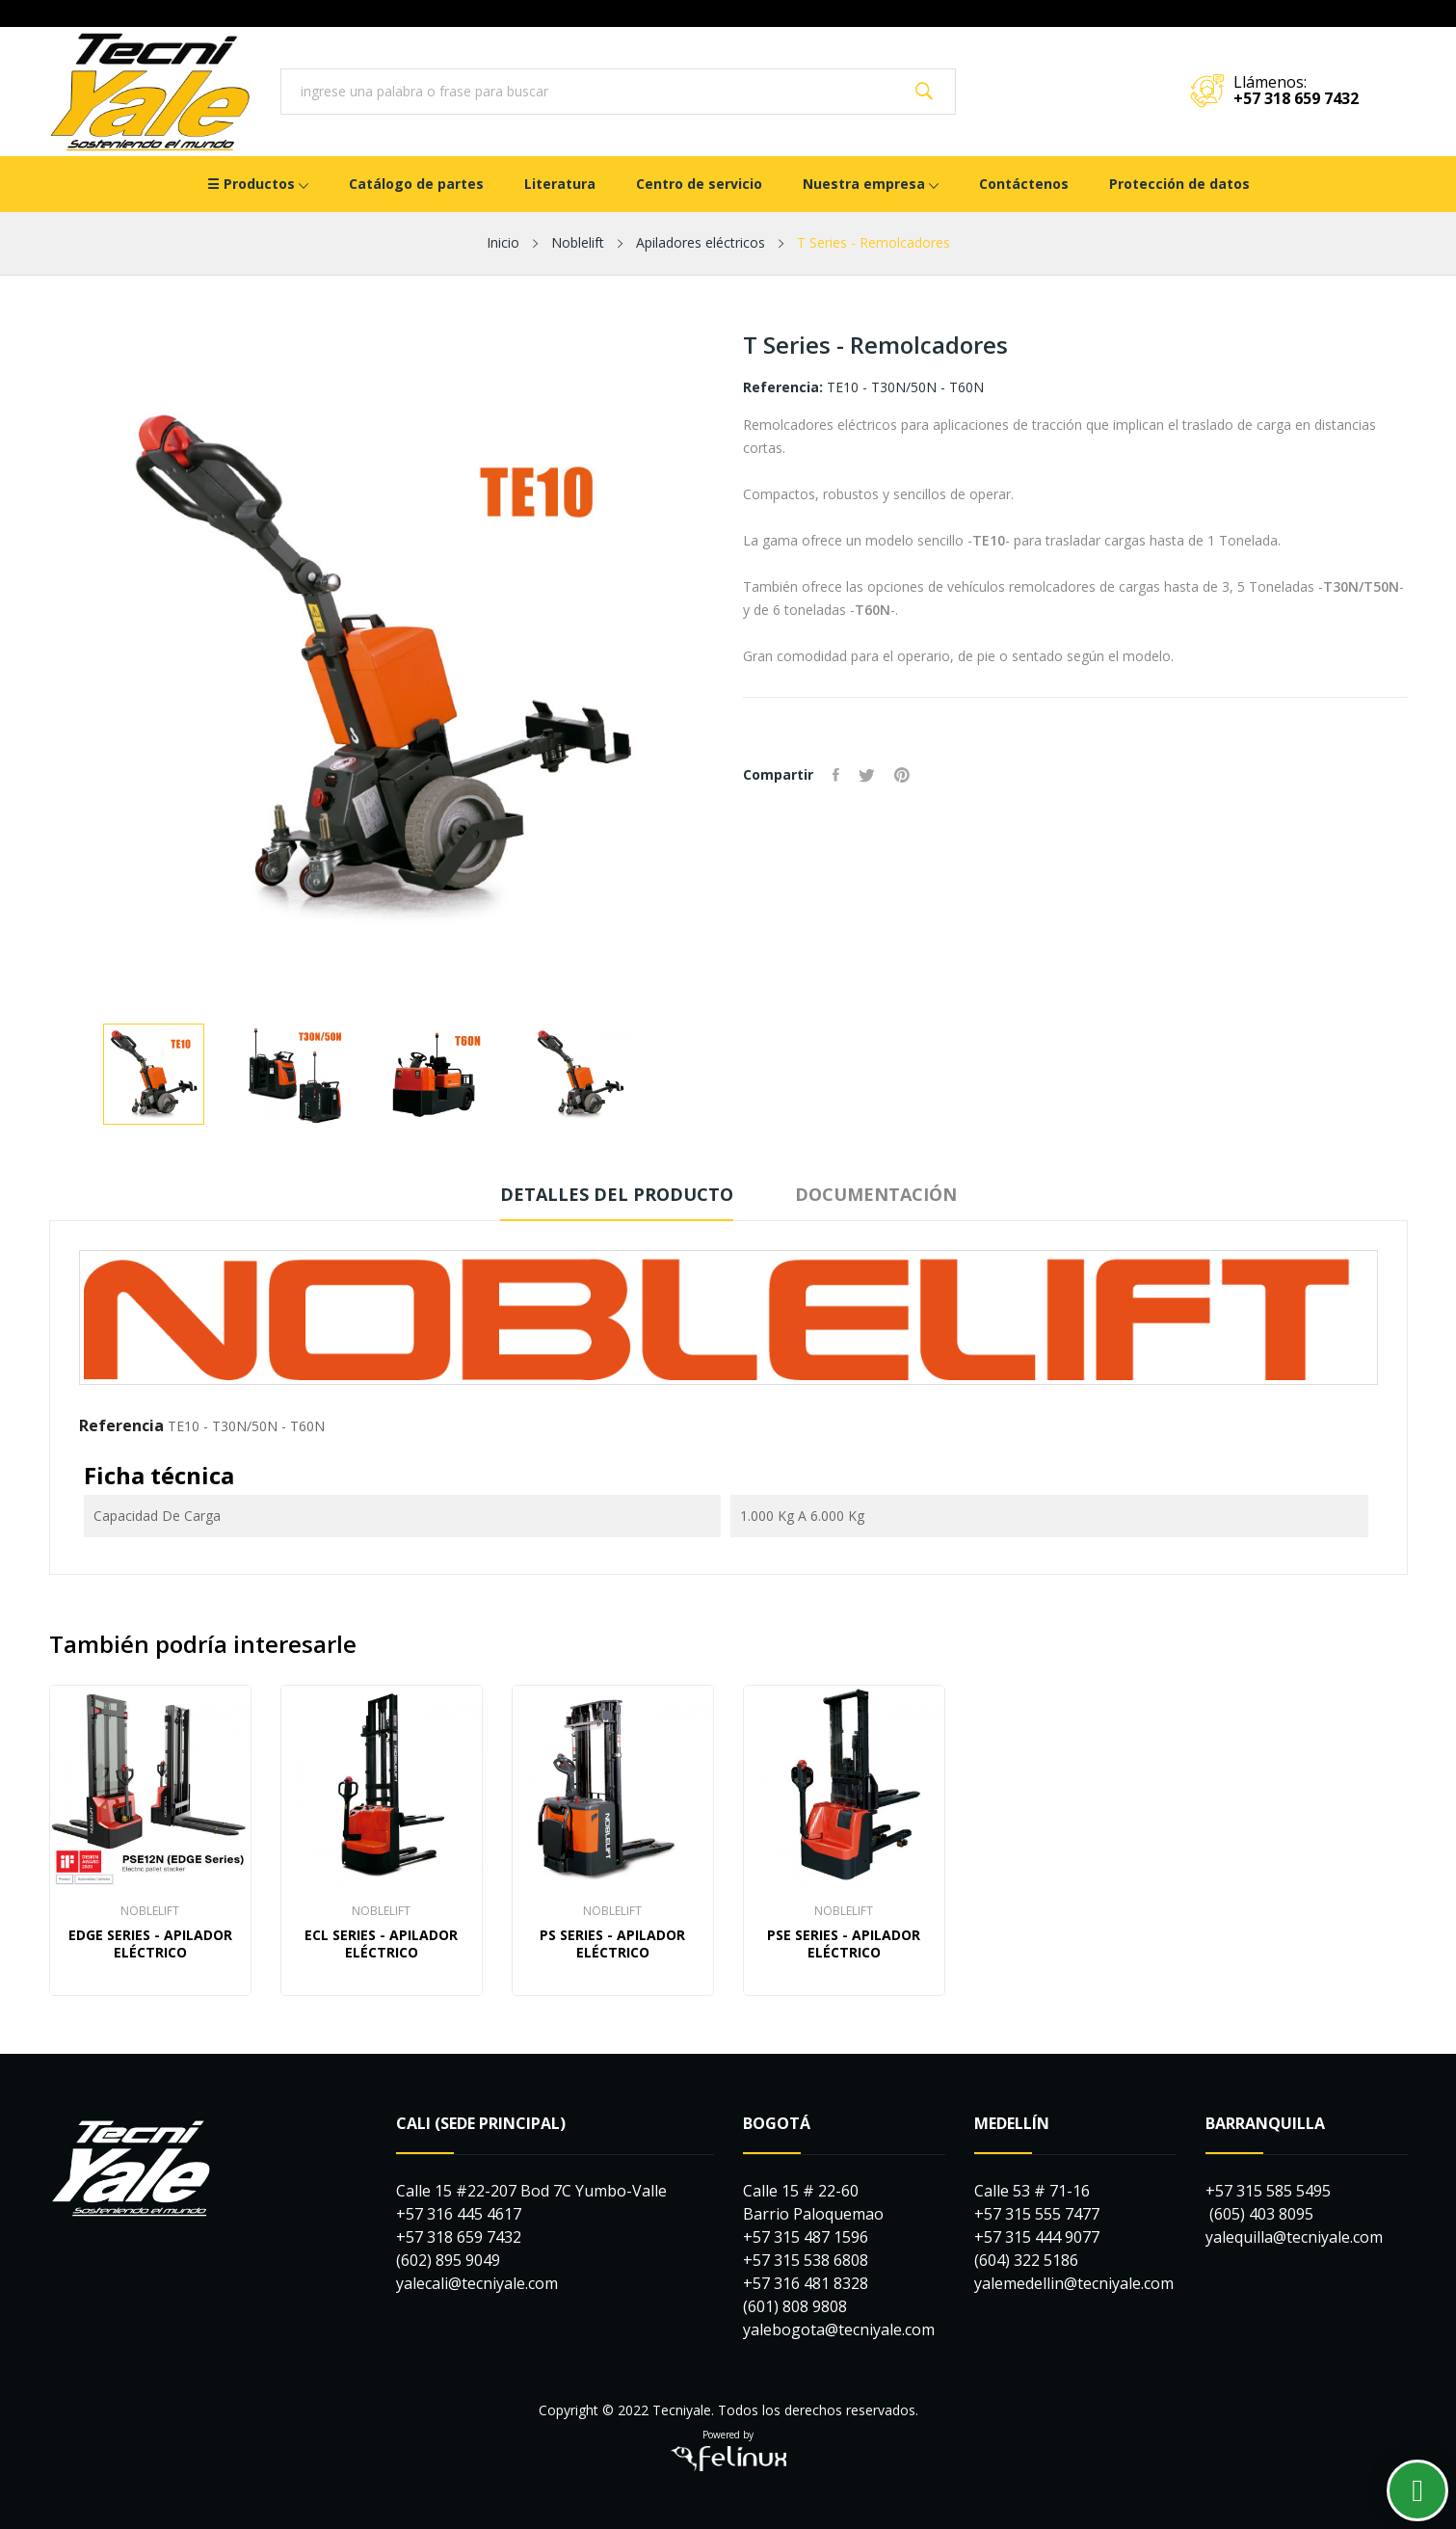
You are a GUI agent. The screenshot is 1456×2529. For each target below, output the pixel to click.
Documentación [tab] (876, 1194)
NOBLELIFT (149, 1911)
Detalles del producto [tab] (616, 1194)
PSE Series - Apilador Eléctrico (843, 1944)
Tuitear (867, 774)
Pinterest (902, 774)
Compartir (836, 774)
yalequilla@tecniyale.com (1294, 2237)
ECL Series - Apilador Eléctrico (381, 1944)
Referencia (121, 1425)
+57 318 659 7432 (1296, 98)
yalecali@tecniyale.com (477, 2283)
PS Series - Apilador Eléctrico (612, 1944)
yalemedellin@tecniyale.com (1074, 2283)
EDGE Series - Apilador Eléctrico (150, 1944)
